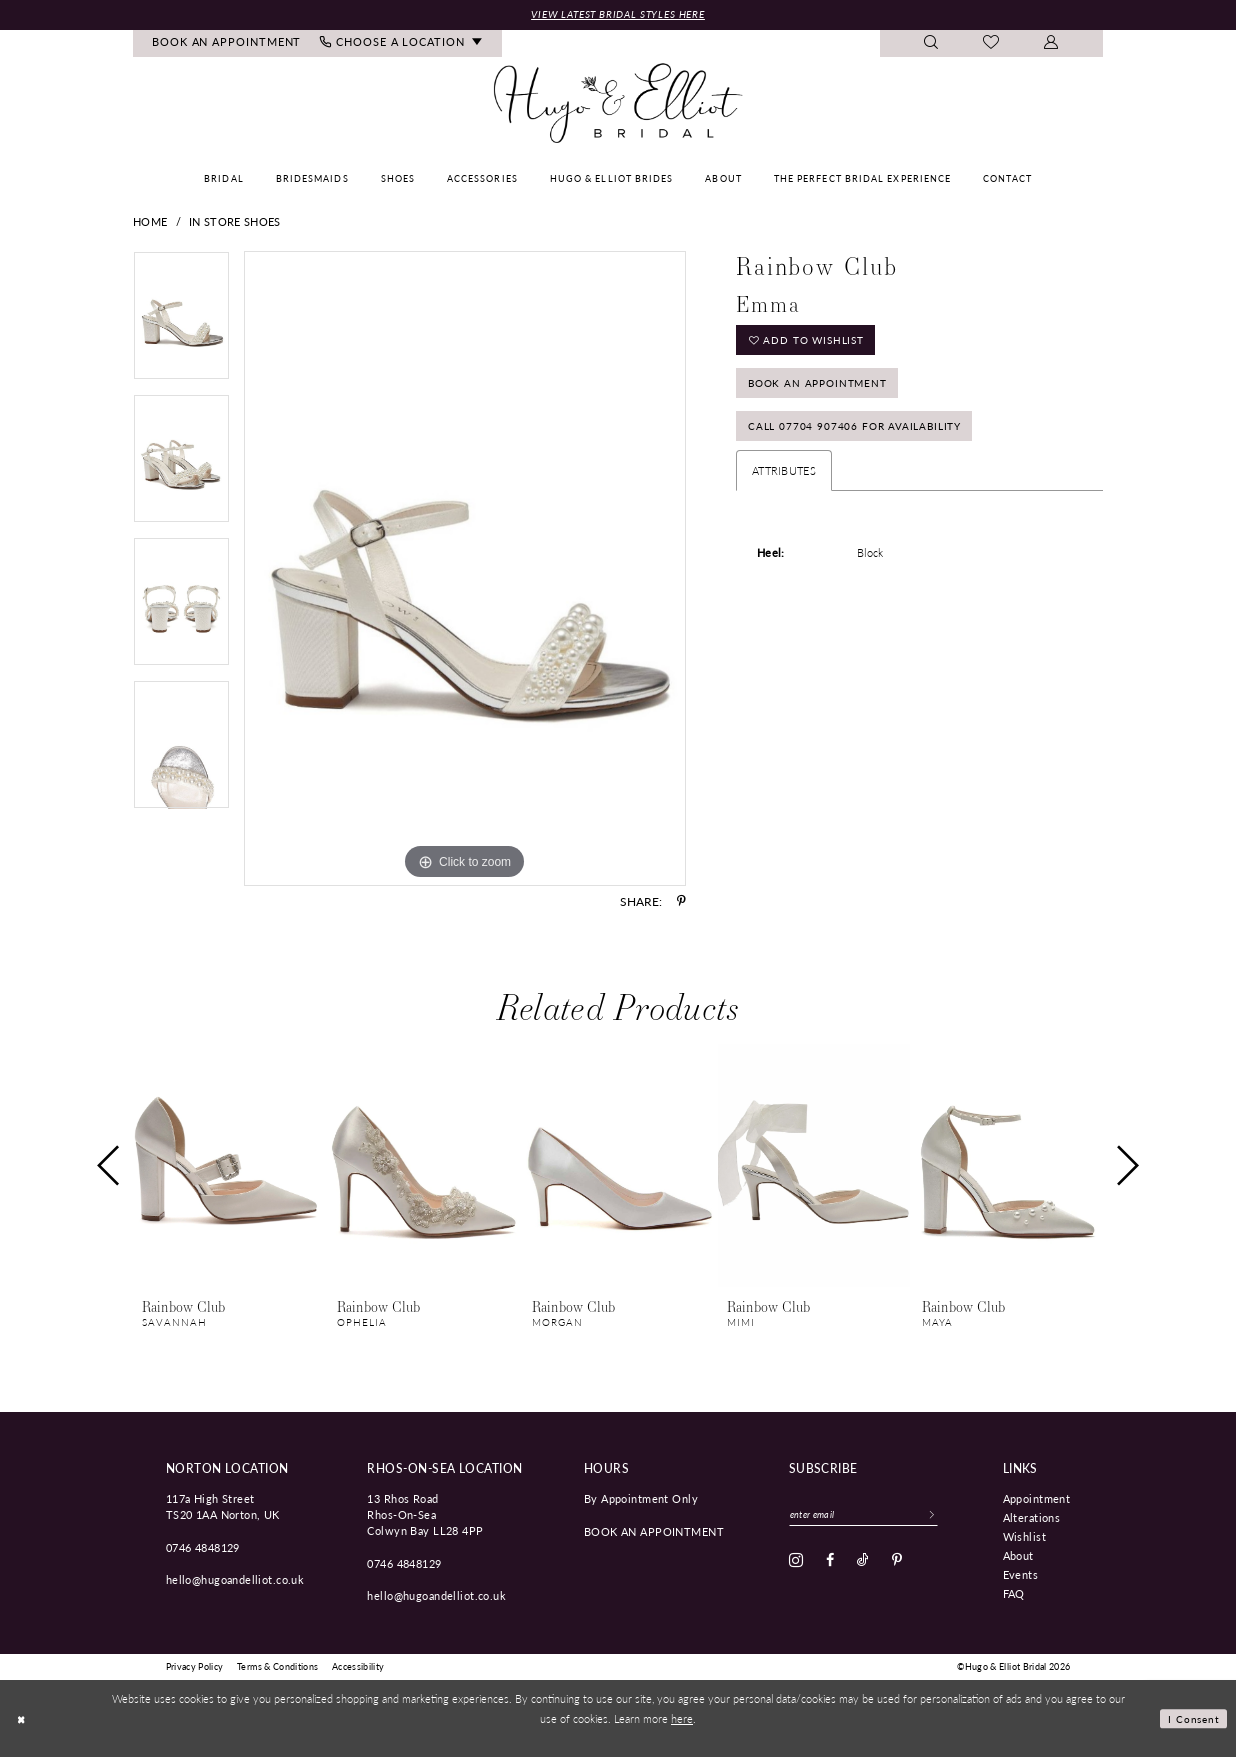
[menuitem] (227, 44)
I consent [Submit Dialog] (1192, 1719)
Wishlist (1024, 1537)
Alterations (1032, 1518)
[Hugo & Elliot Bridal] (618, 105)
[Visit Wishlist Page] (991, 45)
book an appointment (654, 1532)
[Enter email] (871, 1517)
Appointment (1037, 1499)
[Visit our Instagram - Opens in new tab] (796, 1564)
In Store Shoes (234, 222)
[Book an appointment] (227, 44)
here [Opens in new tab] (682, 1719)
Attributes (784, 484)
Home (150, 222)
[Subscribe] (947, 1517)
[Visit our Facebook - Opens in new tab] (830, 1564)
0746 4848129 (203, 1548)
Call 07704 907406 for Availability (861, 438)
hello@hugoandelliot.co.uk (235, 1581)
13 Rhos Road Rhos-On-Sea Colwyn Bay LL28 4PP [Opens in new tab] (425, 1515)
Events (1021, 1575)
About (1018, 1556)
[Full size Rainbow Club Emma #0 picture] (465, 570)
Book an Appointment (823, 390)
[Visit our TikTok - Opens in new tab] (863, 1564)
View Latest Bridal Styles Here (618, 14)
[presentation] (229, 1167)
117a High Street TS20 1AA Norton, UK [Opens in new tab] (223, 1507)
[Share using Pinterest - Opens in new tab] (681, 903)
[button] (1051, 44)
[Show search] (931, 44)
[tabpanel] (181, 323)
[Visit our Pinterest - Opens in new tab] (897, 1564)
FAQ (1014, 1594)
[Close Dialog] (22, 1719)
